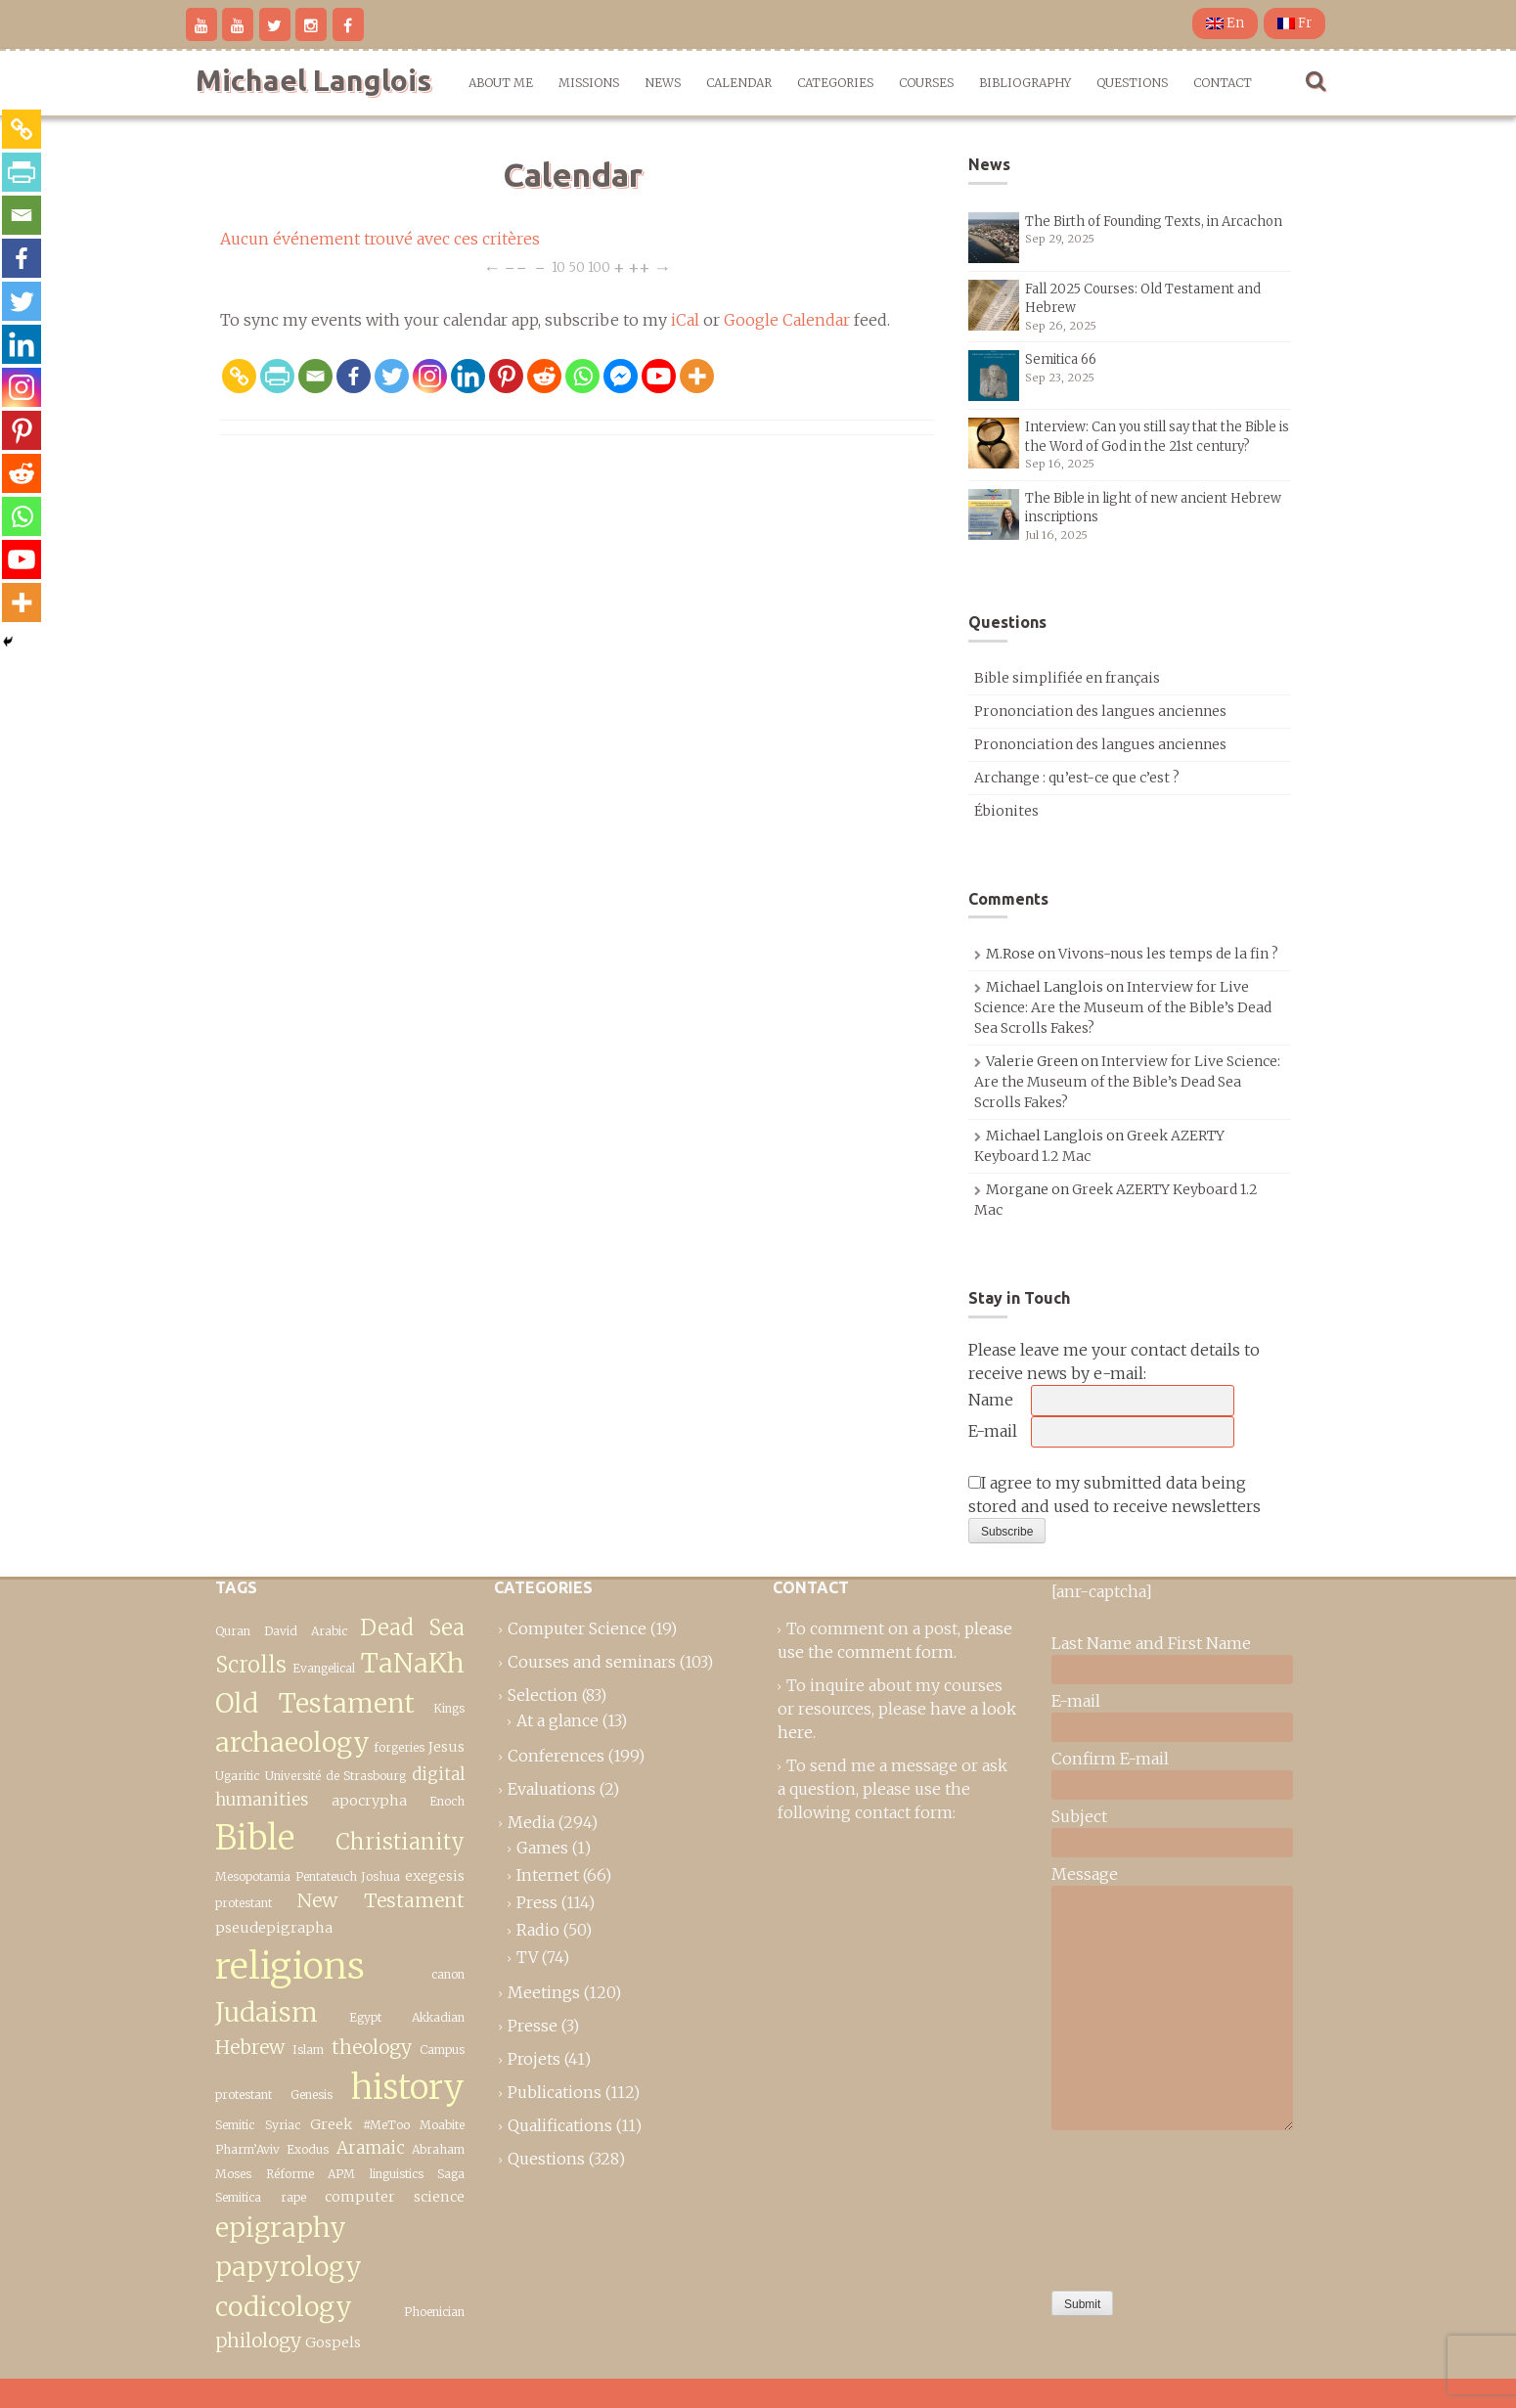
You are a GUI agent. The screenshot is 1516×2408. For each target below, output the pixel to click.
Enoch (447, 1801)
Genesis (311, 2094)
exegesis (435, 1876)
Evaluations (552, 1789)
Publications (555, 2092)
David (280, 1631)
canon (448, 1974)
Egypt (365, 2017)
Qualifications (560, 2125)
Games (542, 1847)
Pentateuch (326, 1876)
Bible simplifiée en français (1067, 678)
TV (527, 1957)
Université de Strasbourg (336, 1775)
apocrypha (369, 1800)
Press (536, 1902)
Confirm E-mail (1110, 1758)
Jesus (446, 1747)
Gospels (333, 2342)
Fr (1294, 23)
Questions (1132, 82)
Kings (449, 1708)
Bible (254, 1837)
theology (372, 2047)
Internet (547, 1875)
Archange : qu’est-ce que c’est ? (1077, 777)
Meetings (544, 1992)
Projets (534, 2059)
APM (341, 2173)
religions (290, 1965)
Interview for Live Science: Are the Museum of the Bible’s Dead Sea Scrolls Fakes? (1122, 1007)
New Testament (381, 1900)
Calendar (739, 82)
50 (576, 266)
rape (293, 2197)
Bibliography (1025, 82)
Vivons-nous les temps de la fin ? (1168, 953)
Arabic (329, 1631)
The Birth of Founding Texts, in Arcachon (1153, 221)
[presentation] (1131, 2205)
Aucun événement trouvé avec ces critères (380, 238)
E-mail (992, 1431)
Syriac (282, 2125)
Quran (232, 1631)
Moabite (442, 2125)
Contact (1222, 82)
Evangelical (323, 1668)
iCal (685, 320)
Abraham (438, 2149)
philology (258, 2340)
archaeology (292, 1742)
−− (515, 266)
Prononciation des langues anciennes (1100, 711)
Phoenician (434, 2311)
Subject (1079, 1816)
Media (531, 1822)
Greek (331, 2124)
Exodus (308, 2149)
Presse (532, 2025)
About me (500, 82)
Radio (537, 1930)
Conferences (556, 1755)
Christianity (400, 1841)
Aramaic (370, 2148)
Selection (543, 1695)
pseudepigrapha (274, 1928)
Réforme (290, 2173)
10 (558, 266)
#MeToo (386, 2125)
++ (639, 266)
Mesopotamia (252, 1876)
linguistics (397, 2173)
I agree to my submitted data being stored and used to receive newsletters (1114, 1494)
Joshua (380, 1876)
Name (990, 1399)
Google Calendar (787, 320)
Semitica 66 (1060, 359)
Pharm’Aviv (247, 2149)
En (1225, 23)
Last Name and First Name (1151, 1643)
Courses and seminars (592, 1662)
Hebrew (250, 2047)
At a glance (557, 1720)
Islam (308, 2049)
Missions (588, 82)
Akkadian (438, 2017)
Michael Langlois (313, 80)
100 (599, 266)
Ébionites (1006, 811)
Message (1084, 1874)
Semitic (234, 2125)
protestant (243, 1902)
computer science (395, 2197)
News (663, 82)
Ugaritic (237, 1775)
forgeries (399, 1747)
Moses (233, 2173)
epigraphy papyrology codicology (288, 2267)
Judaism (266, 2012)
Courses (926, 82)
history (408, 2087)
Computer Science (577, 1628)
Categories (835, 82)
